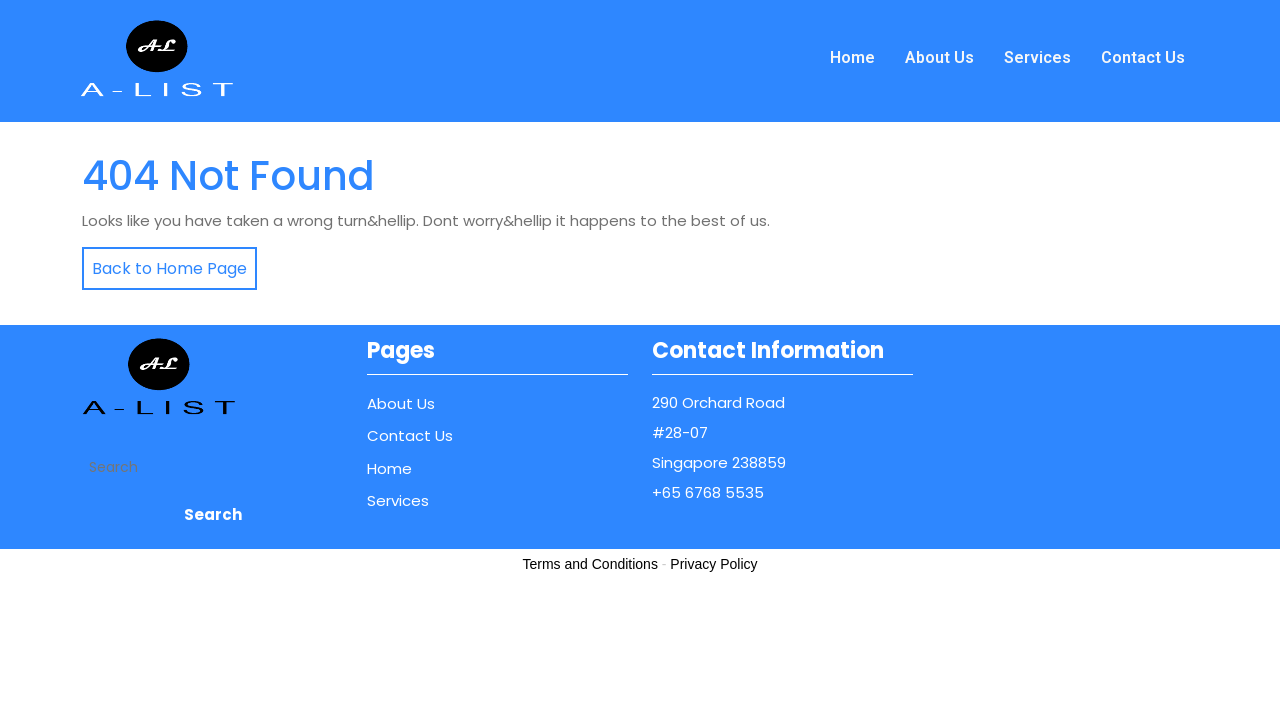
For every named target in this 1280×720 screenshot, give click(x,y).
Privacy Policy (713, 564)
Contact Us (1143, 57)
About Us (939, 57)
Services (1037, 57)
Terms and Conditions (590, 564)
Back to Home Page (164, 263)
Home (852, 57)
